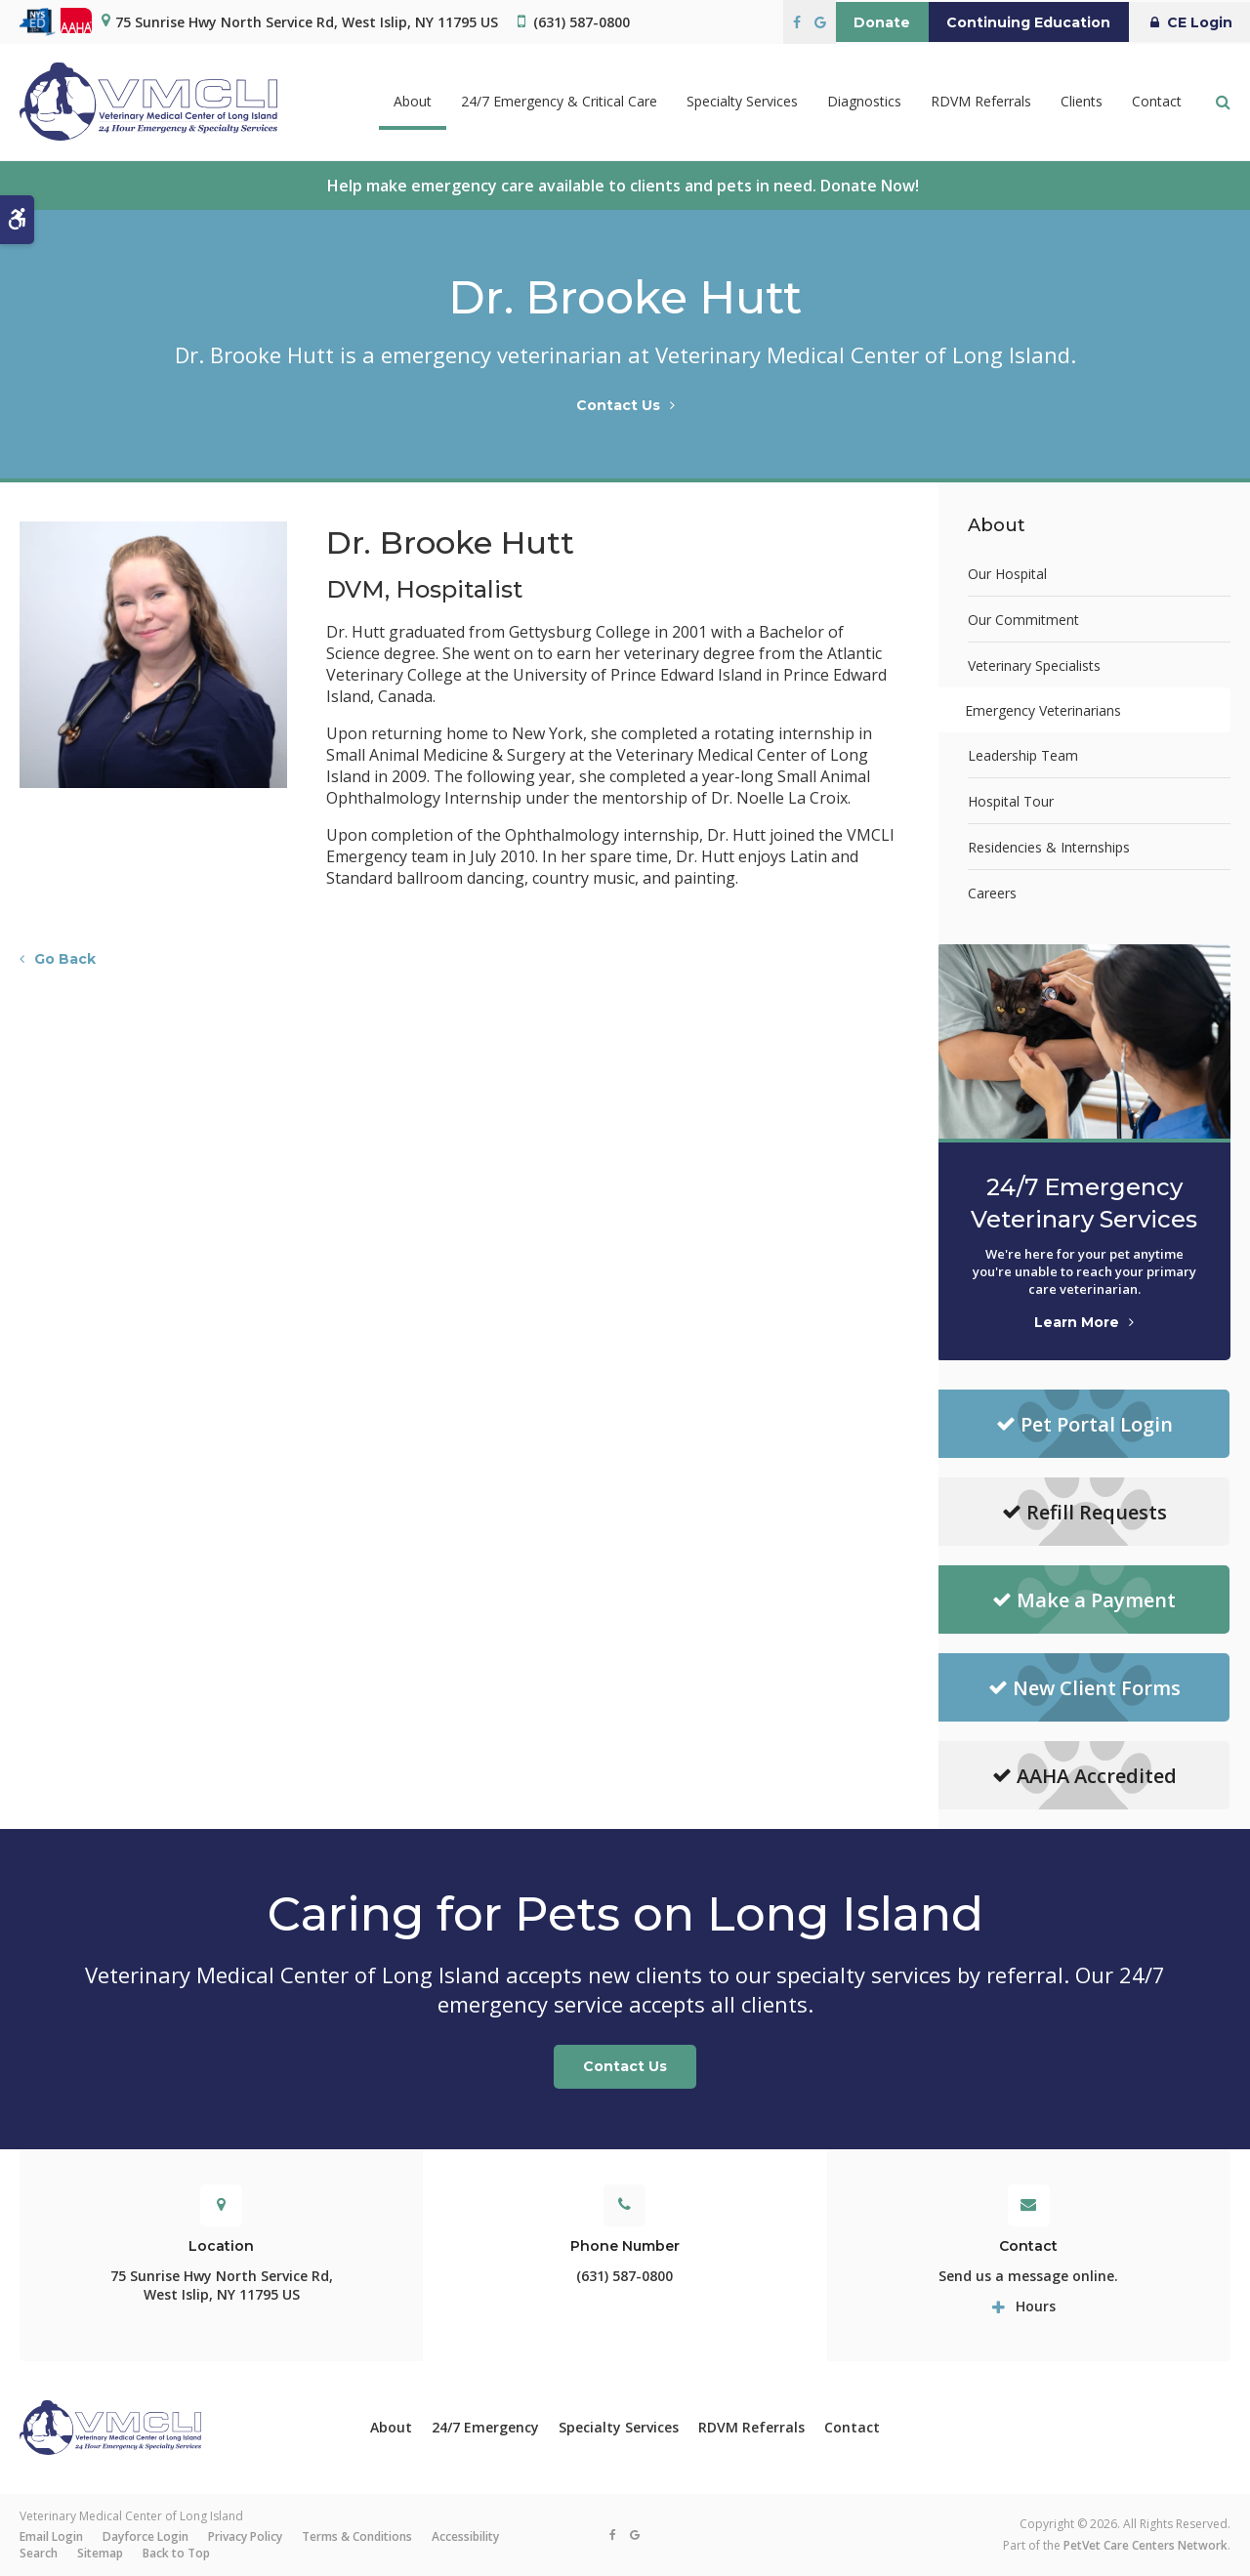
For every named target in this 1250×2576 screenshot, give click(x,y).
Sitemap (100, 2553)
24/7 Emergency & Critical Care (559, 102)
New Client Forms (1084, 1688)
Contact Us (618, 405)
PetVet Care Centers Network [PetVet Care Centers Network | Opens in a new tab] (1145, 2545)
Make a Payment (1084, 1600)
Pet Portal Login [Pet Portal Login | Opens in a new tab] (1084, 1424)
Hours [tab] (1036, 2306)
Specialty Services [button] (742, 102)
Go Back (65, 959)
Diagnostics (864, 102)
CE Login (1184, 22)
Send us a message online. (1028, 2275)
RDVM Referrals (981, 102)
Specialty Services (619, 2427)
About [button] (413, 102)
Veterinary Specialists (1034, 665)
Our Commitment (1023, 619)
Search (39, 2553)
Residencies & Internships (1049, 847)
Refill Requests (1084, 1512)
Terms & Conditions (357, 2536)
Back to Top (176, 2553)
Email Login (51, 2536)
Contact (1157, 102)
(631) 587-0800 (581, 22)
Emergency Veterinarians (1046, 710)
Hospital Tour (1011, 801)
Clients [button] (1082, 102)
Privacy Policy (245, 2536)
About (391, 2427)
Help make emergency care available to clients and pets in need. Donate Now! (625, 185)
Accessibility (465, 2536)
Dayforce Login (145, 2536)
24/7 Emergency (485, 2427)
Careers (992, 893)
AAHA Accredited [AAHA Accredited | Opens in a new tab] (1084, 1776)
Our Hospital (1007, 573)
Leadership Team (1023, 755)
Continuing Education (1013, 22)
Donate (855, 22)
